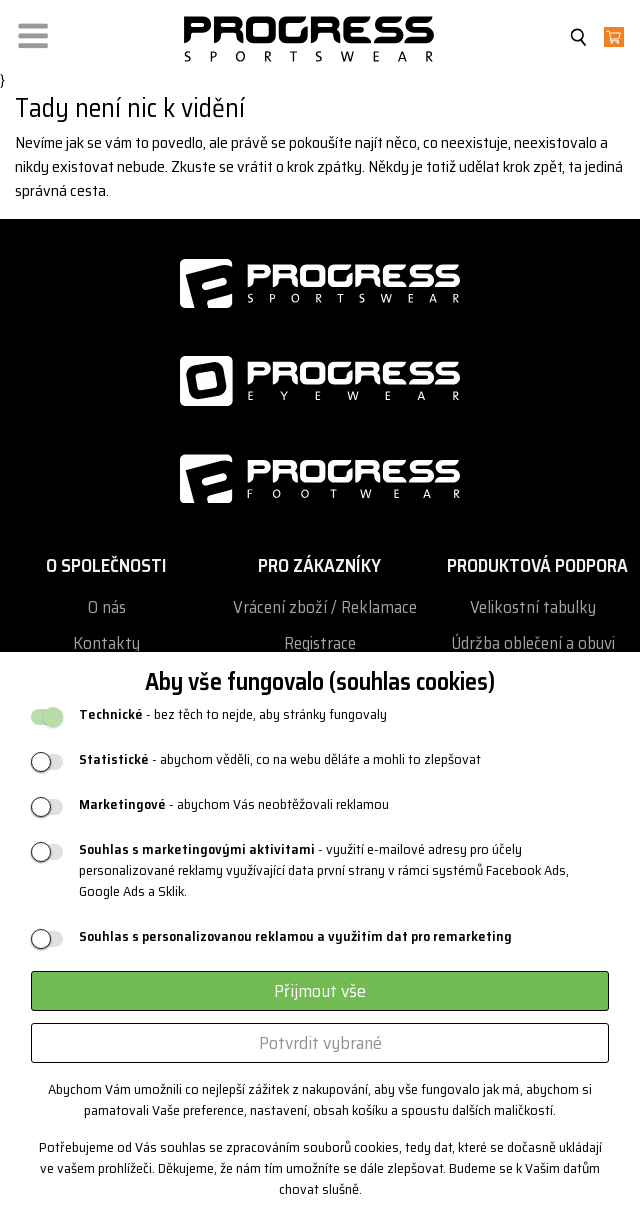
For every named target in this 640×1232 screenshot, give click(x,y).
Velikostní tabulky (533, 607)
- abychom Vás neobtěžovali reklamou (234, 804)
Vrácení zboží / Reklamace (325, 607)
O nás (107, 607)
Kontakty (106, 643)
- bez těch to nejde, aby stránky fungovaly (233, 714)
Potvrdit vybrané (320, 1043)
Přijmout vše (320, 991)
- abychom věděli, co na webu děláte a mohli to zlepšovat (280, 759)
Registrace (320, 643)
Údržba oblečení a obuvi (533, 643)
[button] (33, 31)
